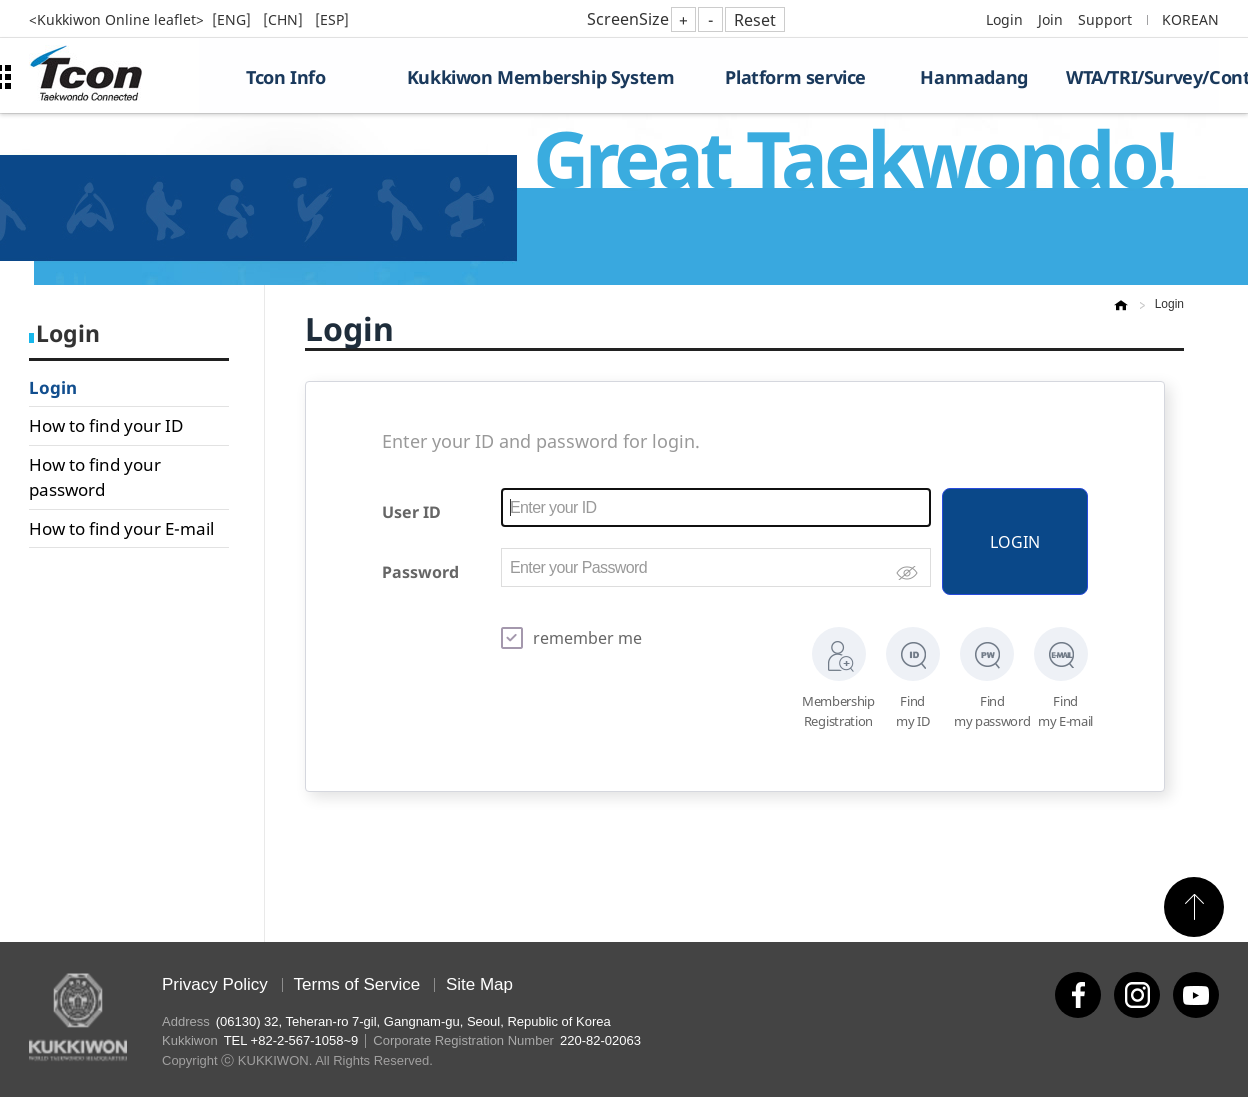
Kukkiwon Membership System (541, 77)
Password (420, 572)
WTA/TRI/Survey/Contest (1142, 77)
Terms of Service (357, 984)
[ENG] (233, 19)
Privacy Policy (215, 984)
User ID (411, 512)
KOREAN (1190, 19)
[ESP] (332, 19)
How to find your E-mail (121, 528)
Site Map (479, 984)
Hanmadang (973, 77)
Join (1050, 19)
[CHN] (285, 19)
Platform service (795, 77)
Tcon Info (285, 77)
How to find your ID (106, 425)
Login (1004, 19)
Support (1105, 19)
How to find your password (95, 477)
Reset (755, 20)
